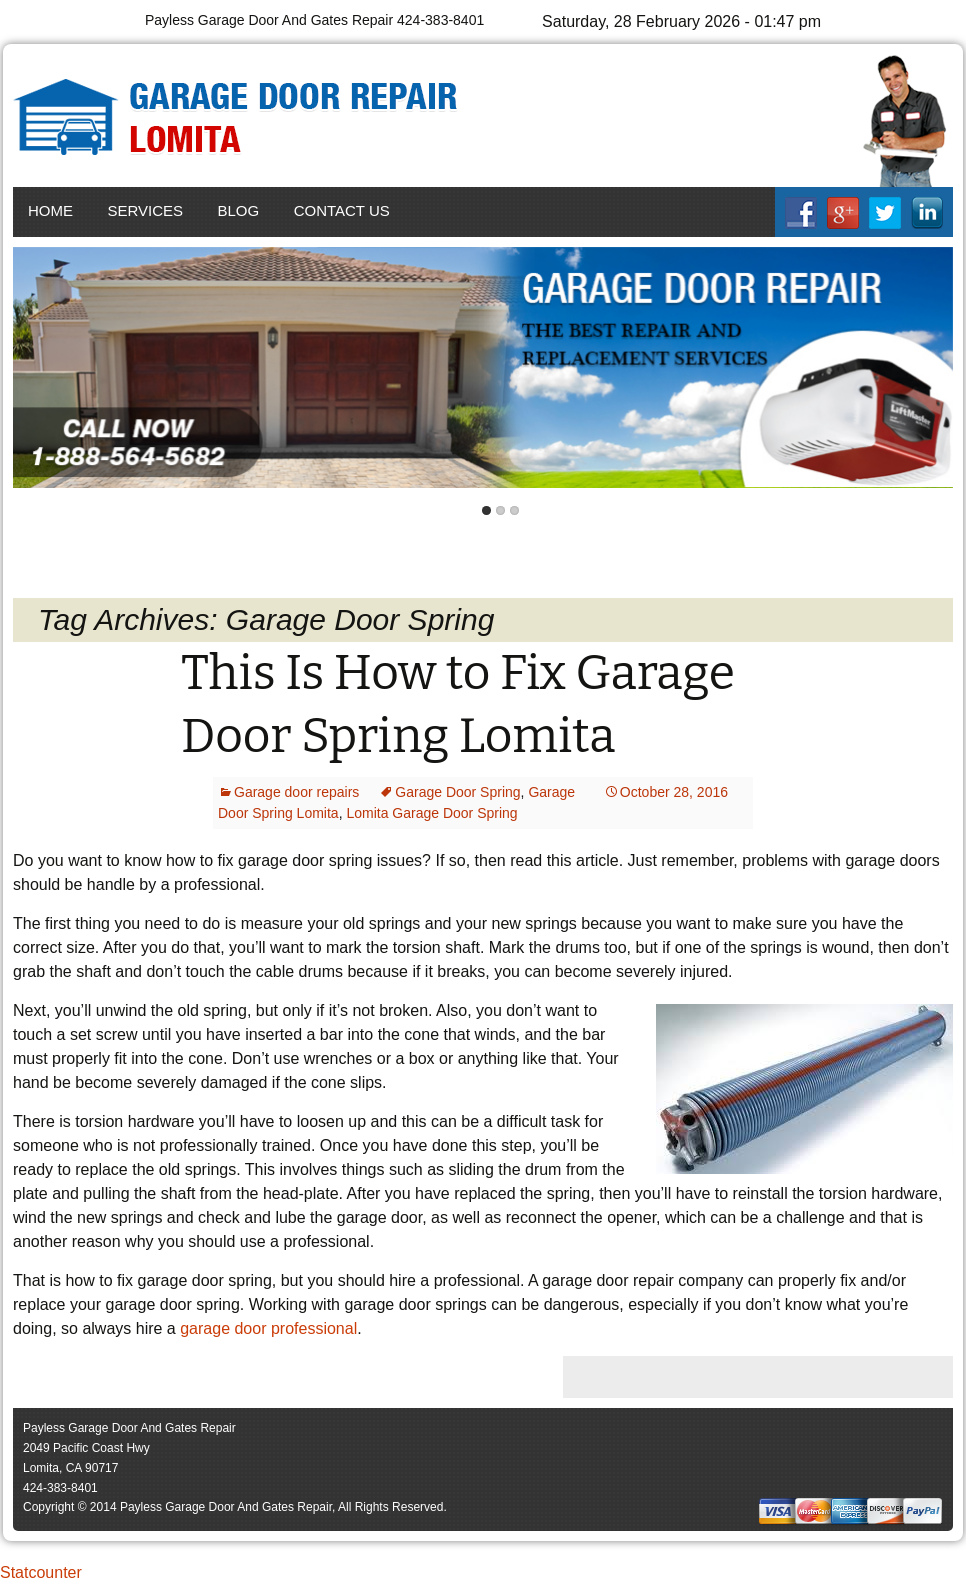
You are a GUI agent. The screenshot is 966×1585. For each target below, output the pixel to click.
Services (145, 210)
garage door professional (268, 1328)
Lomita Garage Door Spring (431, 813)
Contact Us (342, 210)
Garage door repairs (296, 792)
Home (50, 210)
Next (934, 368)
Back (32, 368)
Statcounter (41, 1572)
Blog (239, 210)
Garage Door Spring (457, 792)
